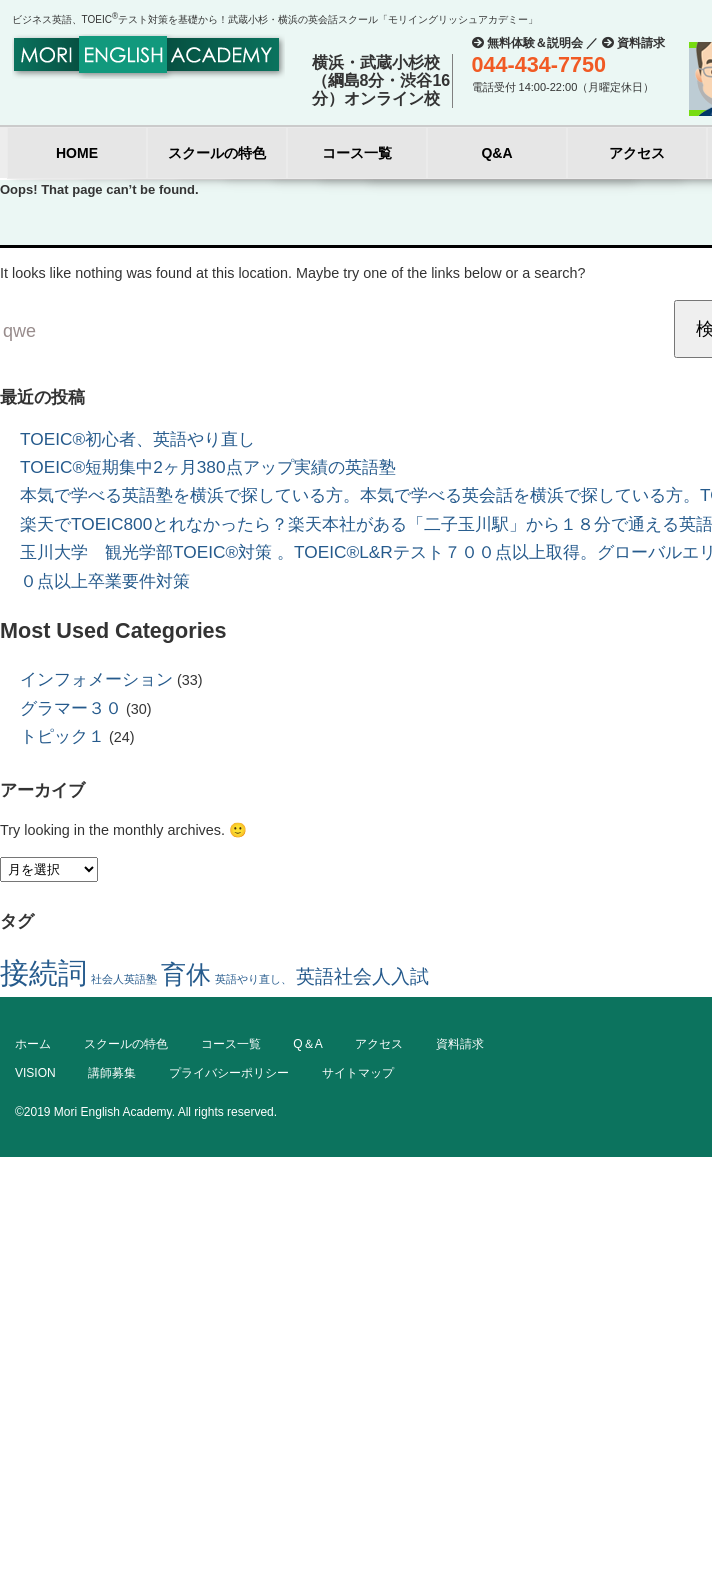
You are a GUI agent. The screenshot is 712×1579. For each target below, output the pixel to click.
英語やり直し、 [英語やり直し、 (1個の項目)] (253, 979)
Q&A (496, 153)
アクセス (637, 153)
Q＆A (307, 1044)
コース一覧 (357, 153)
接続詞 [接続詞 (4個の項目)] (43, 972)
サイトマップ (358, 1073)
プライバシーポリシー (229, 1073)
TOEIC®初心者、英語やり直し (137, 439)
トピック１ (62, 736)
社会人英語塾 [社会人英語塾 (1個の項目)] (124, 979)
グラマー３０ (71, 708)
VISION (35, 1073)
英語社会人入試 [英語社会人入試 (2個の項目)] (362, 976)
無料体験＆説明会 (535, 43)
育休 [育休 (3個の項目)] (186, 974)
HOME (77, 153)
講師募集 (112, 1073)
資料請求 (641, 43)
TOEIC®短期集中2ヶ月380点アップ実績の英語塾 (208, 467)
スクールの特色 (217, 153)
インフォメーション (96, 679)
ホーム (33, 1044)
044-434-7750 (539, 64)
